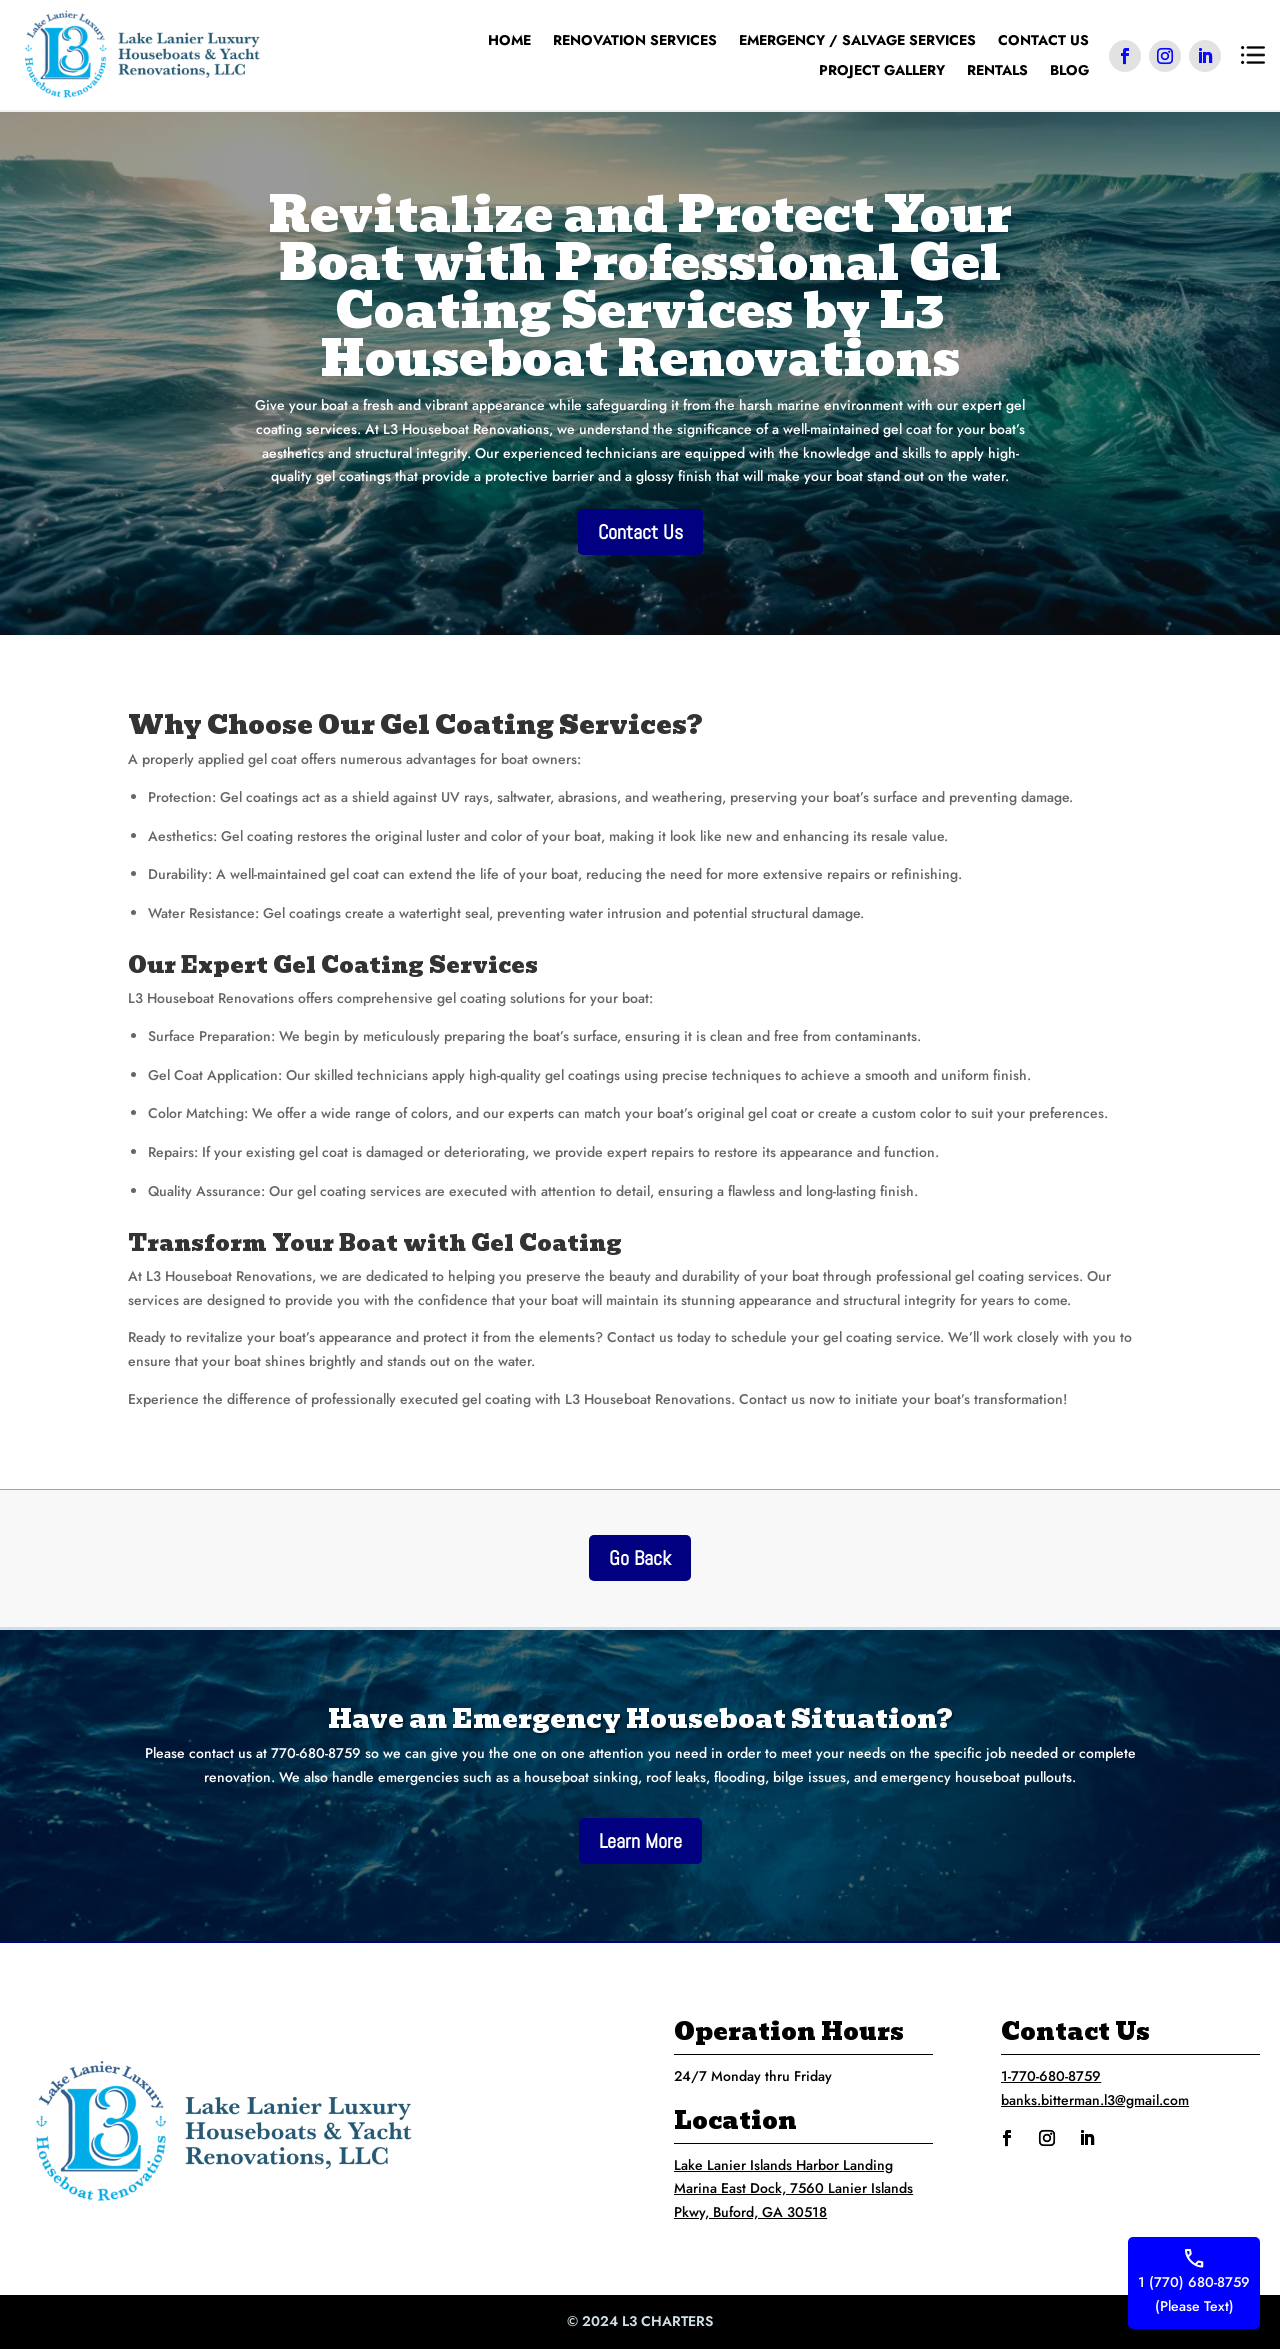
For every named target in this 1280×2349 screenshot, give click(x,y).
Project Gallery (882, 71)
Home (509, 41)
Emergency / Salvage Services (857, 41)
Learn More (640, 1841)
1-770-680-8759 (1051, 2076)
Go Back (640, 1558)
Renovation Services (635, 41)
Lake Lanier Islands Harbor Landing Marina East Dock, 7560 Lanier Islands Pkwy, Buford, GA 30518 (793, 2189)
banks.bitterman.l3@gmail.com (1095, 2100)
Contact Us (1043, 41)
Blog (1069, 71)
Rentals (997, 71)
